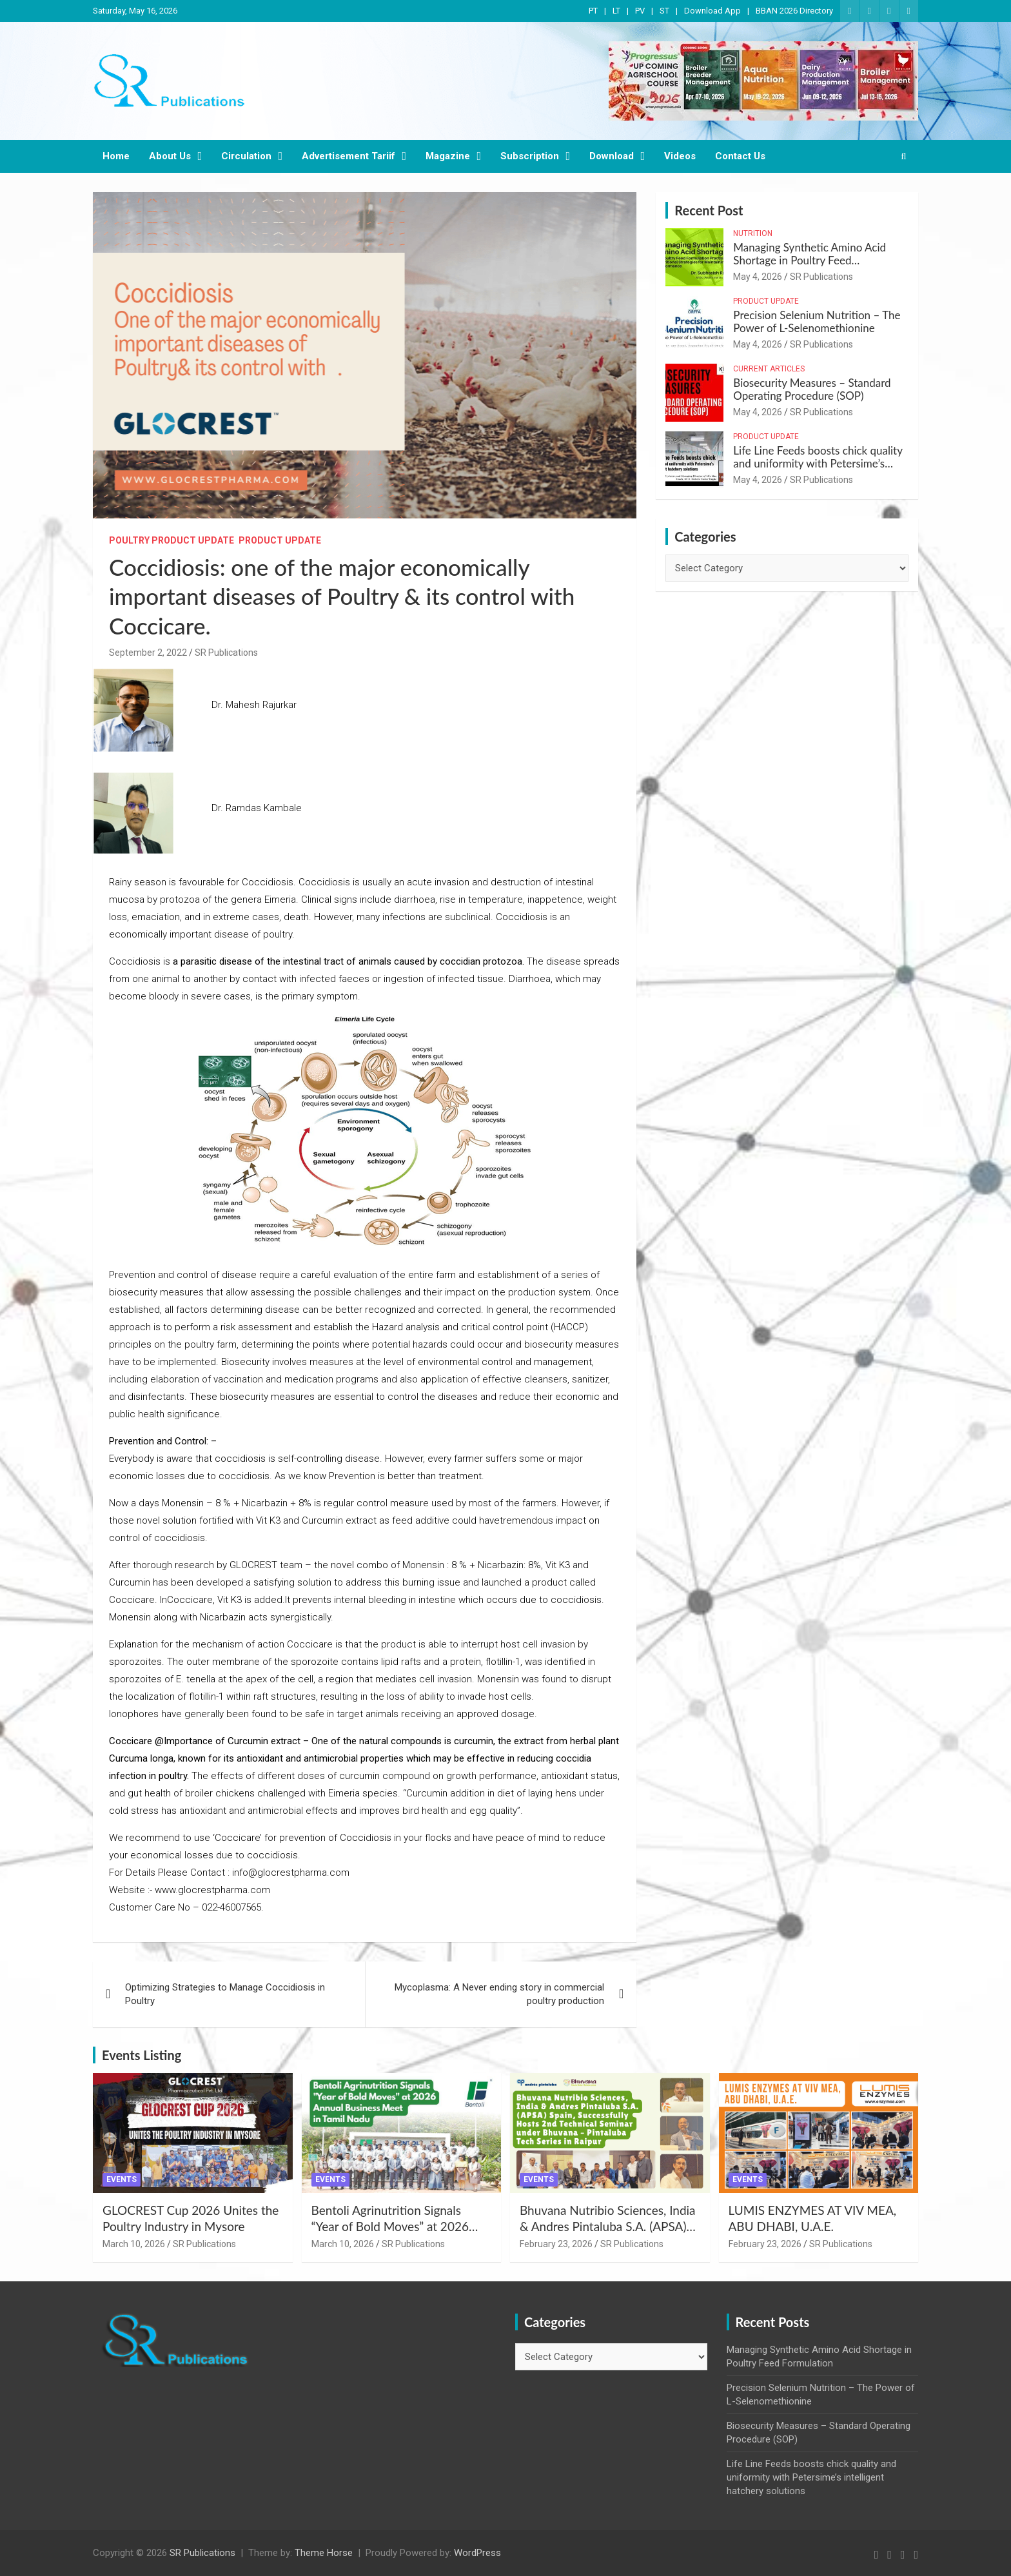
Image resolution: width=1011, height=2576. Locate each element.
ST (664, 10)
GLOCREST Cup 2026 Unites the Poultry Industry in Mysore (191, 2218)
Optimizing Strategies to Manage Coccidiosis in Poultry (225, 1994)
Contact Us (740, 156)
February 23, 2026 (556, 2244)
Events (121, 2179)
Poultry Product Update (171, 540)
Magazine (448, 156)
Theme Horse (324, 2553)
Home (116, 156)
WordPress (477, 2553)
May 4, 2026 (757, 276)
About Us (170, 156)
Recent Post (708, 210)
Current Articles (769, 368)
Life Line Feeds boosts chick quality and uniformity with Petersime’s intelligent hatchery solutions (817, 464)
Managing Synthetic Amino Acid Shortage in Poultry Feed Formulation (809, 260)
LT (616, 10)
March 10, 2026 (134, 2244)
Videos (680, 156)
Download (611, 156)
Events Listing (141, 2055)
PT (593, 10)
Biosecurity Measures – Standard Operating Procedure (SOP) (811, 389)
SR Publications (226, 652)
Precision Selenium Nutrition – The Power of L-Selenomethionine (816, 321)
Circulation (246, 156)
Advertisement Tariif (348, 156)
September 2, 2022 (148, 652)
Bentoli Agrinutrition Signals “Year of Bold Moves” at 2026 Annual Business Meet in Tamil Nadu (392, 2234)
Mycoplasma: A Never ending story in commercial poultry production (499, 1994)
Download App (712, 10)
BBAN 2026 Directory (794, 10)
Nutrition (752, 233)
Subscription (529, 156)
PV (640, 10)
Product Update (280, 540)
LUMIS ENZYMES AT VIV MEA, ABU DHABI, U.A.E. (813, 2218)
